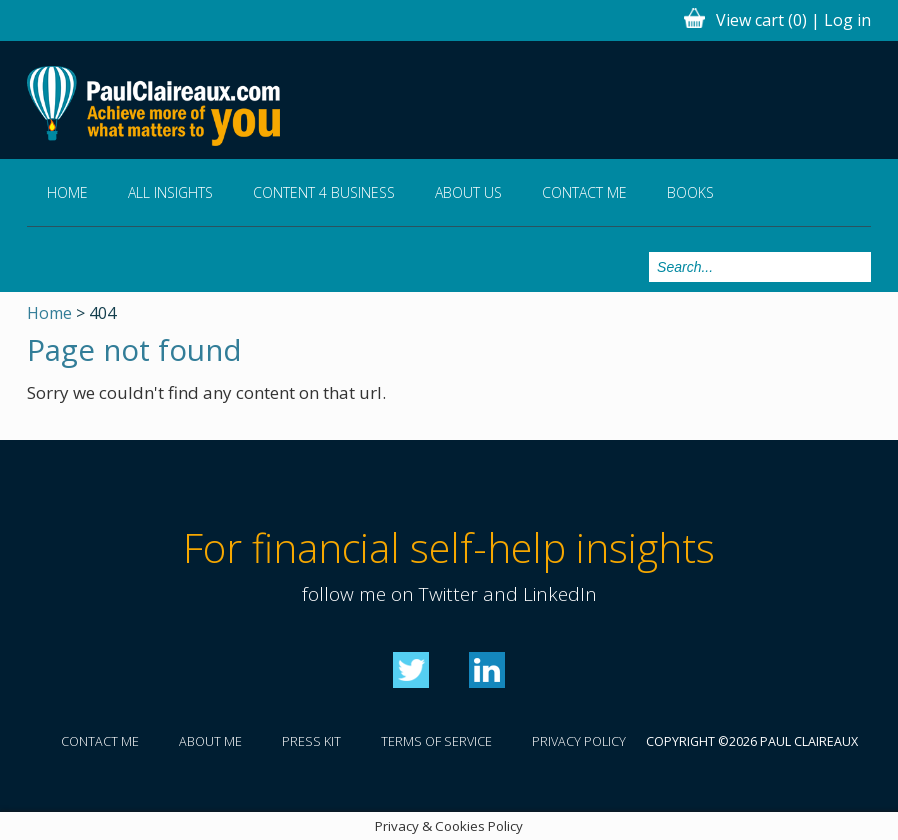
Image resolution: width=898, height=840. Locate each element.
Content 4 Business (324, 192)
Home (67, 192)
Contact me (584, 192)
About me (210, 741)
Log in (847, 20)
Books (690, 192)
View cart (761, 20)
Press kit (311, 741)
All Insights (170, 192)
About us (468, 192)
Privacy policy (579, 741)
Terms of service (436, 741)
